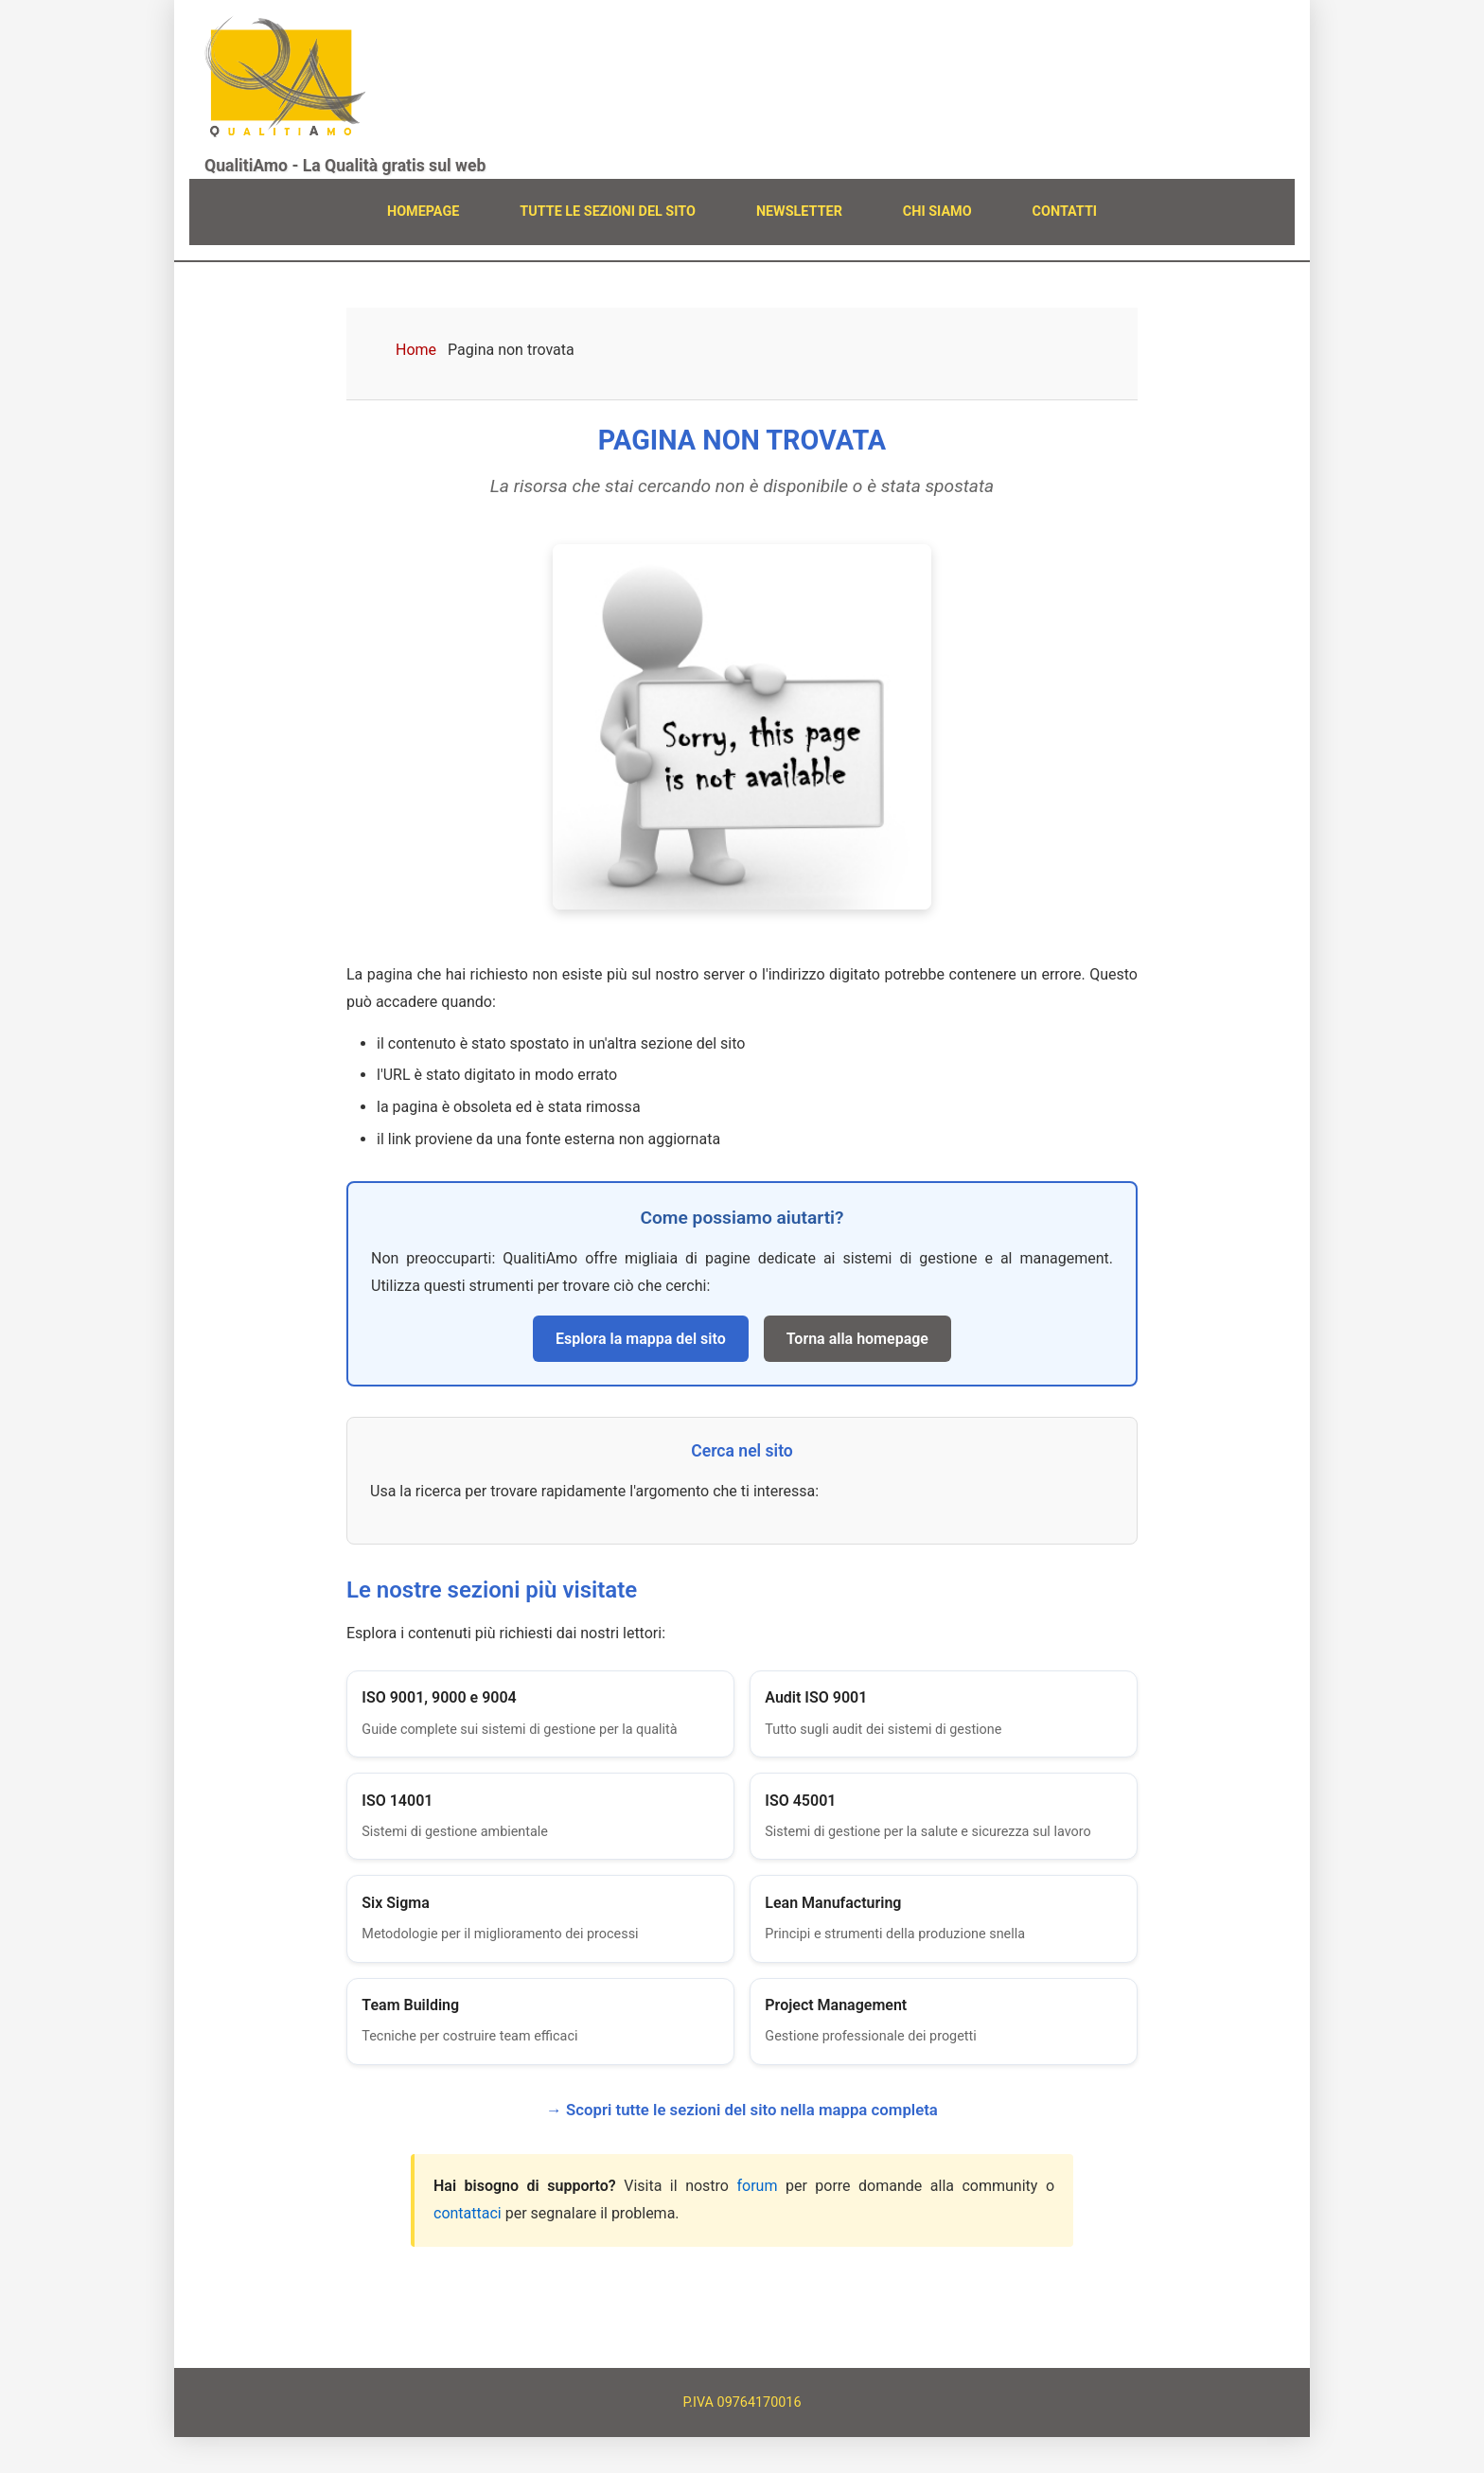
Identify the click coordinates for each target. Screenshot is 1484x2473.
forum (756, 2221)
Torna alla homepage (857, 1339)
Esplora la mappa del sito (641, 1339)
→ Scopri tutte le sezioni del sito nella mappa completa (742, 2144)
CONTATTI (1065, 211)
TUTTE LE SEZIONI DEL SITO (608, 211)
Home (416, 350)
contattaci (467, 2248)
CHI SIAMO (937, 211)
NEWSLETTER (799, 211)
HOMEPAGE (423, 211)
